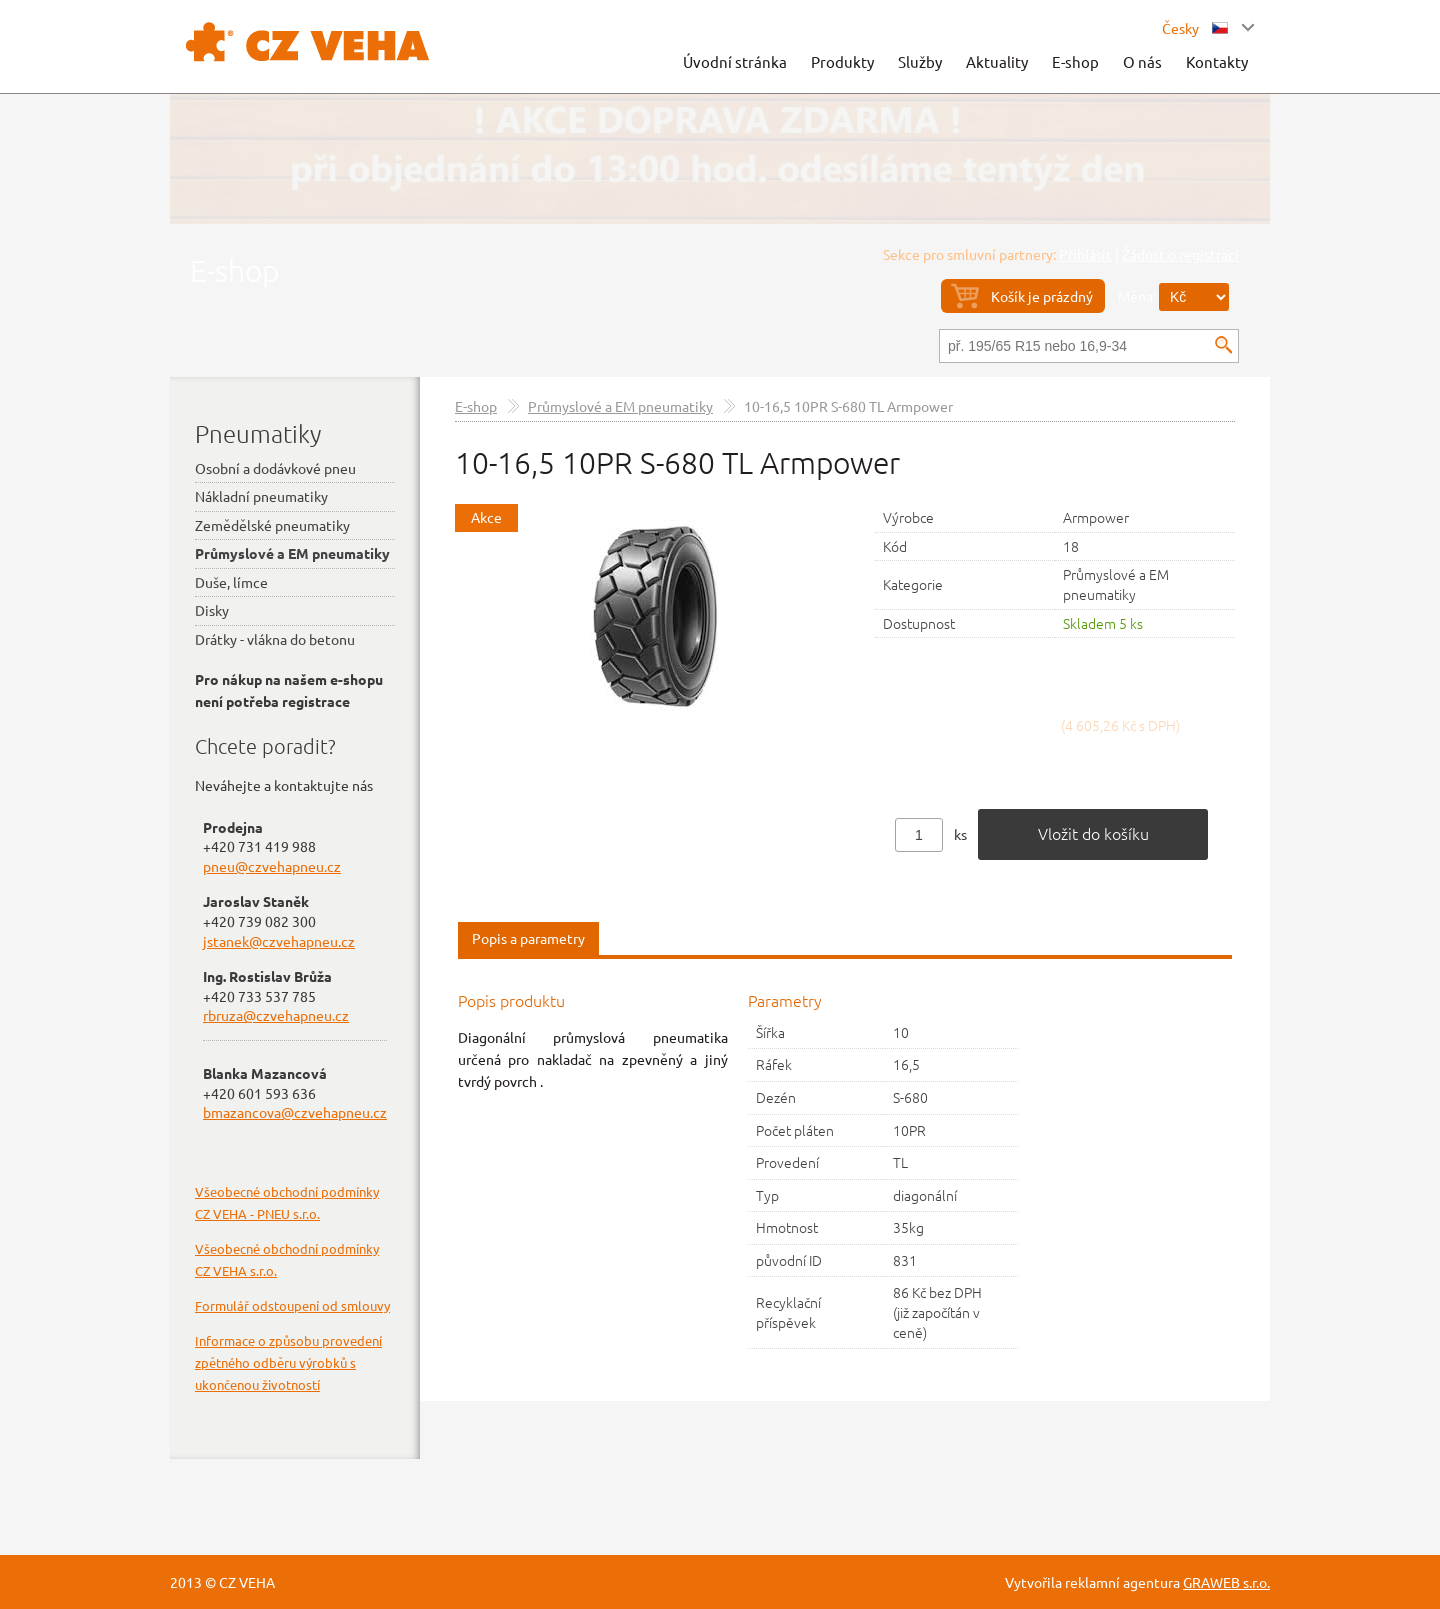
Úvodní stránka (735, 61)
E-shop (1075, 61)
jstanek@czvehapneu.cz (279, 941)
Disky (212, 610)
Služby (920, 61)
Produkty (842, 61)
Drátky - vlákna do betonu (275, 639)
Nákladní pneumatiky (261, 496)
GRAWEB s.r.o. (1226, 1582)
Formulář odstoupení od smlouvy (292, 1305)
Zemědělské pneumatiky (272, 525)
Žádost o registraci (1180, 254)
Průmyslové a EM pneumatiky (620, 406)
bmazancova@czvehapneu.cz (295, 1112)
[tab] (528, 939)
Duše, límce (231, 582)
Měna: (1137, 296)
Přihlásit (1085, 254)
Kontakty (1217, 61)
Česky (1195, 28)
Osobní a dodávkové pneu (275, 468)
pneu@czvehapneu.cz (272, 866)
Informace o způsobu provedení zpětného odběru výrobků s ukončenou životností (288, 1362)
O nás (1142, 61)
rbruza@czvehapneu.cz (276, 1015)
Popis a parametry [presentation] (528, 938)
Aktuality (997, 61)
